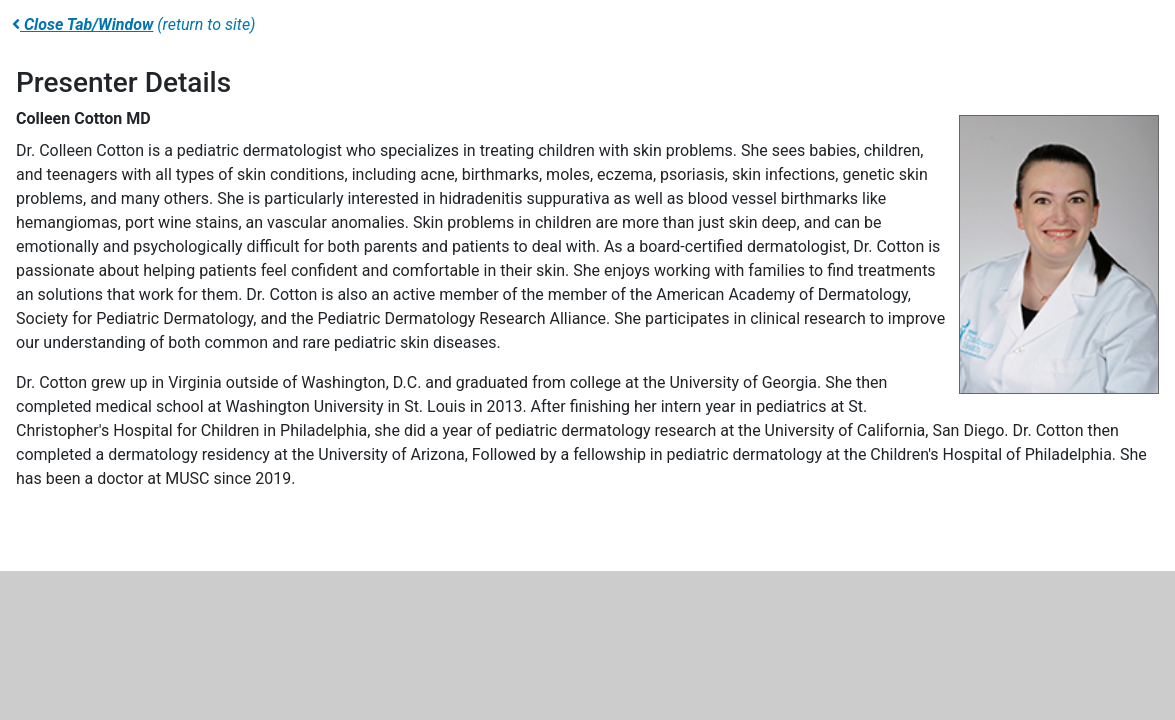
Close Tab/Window (82, 24)
